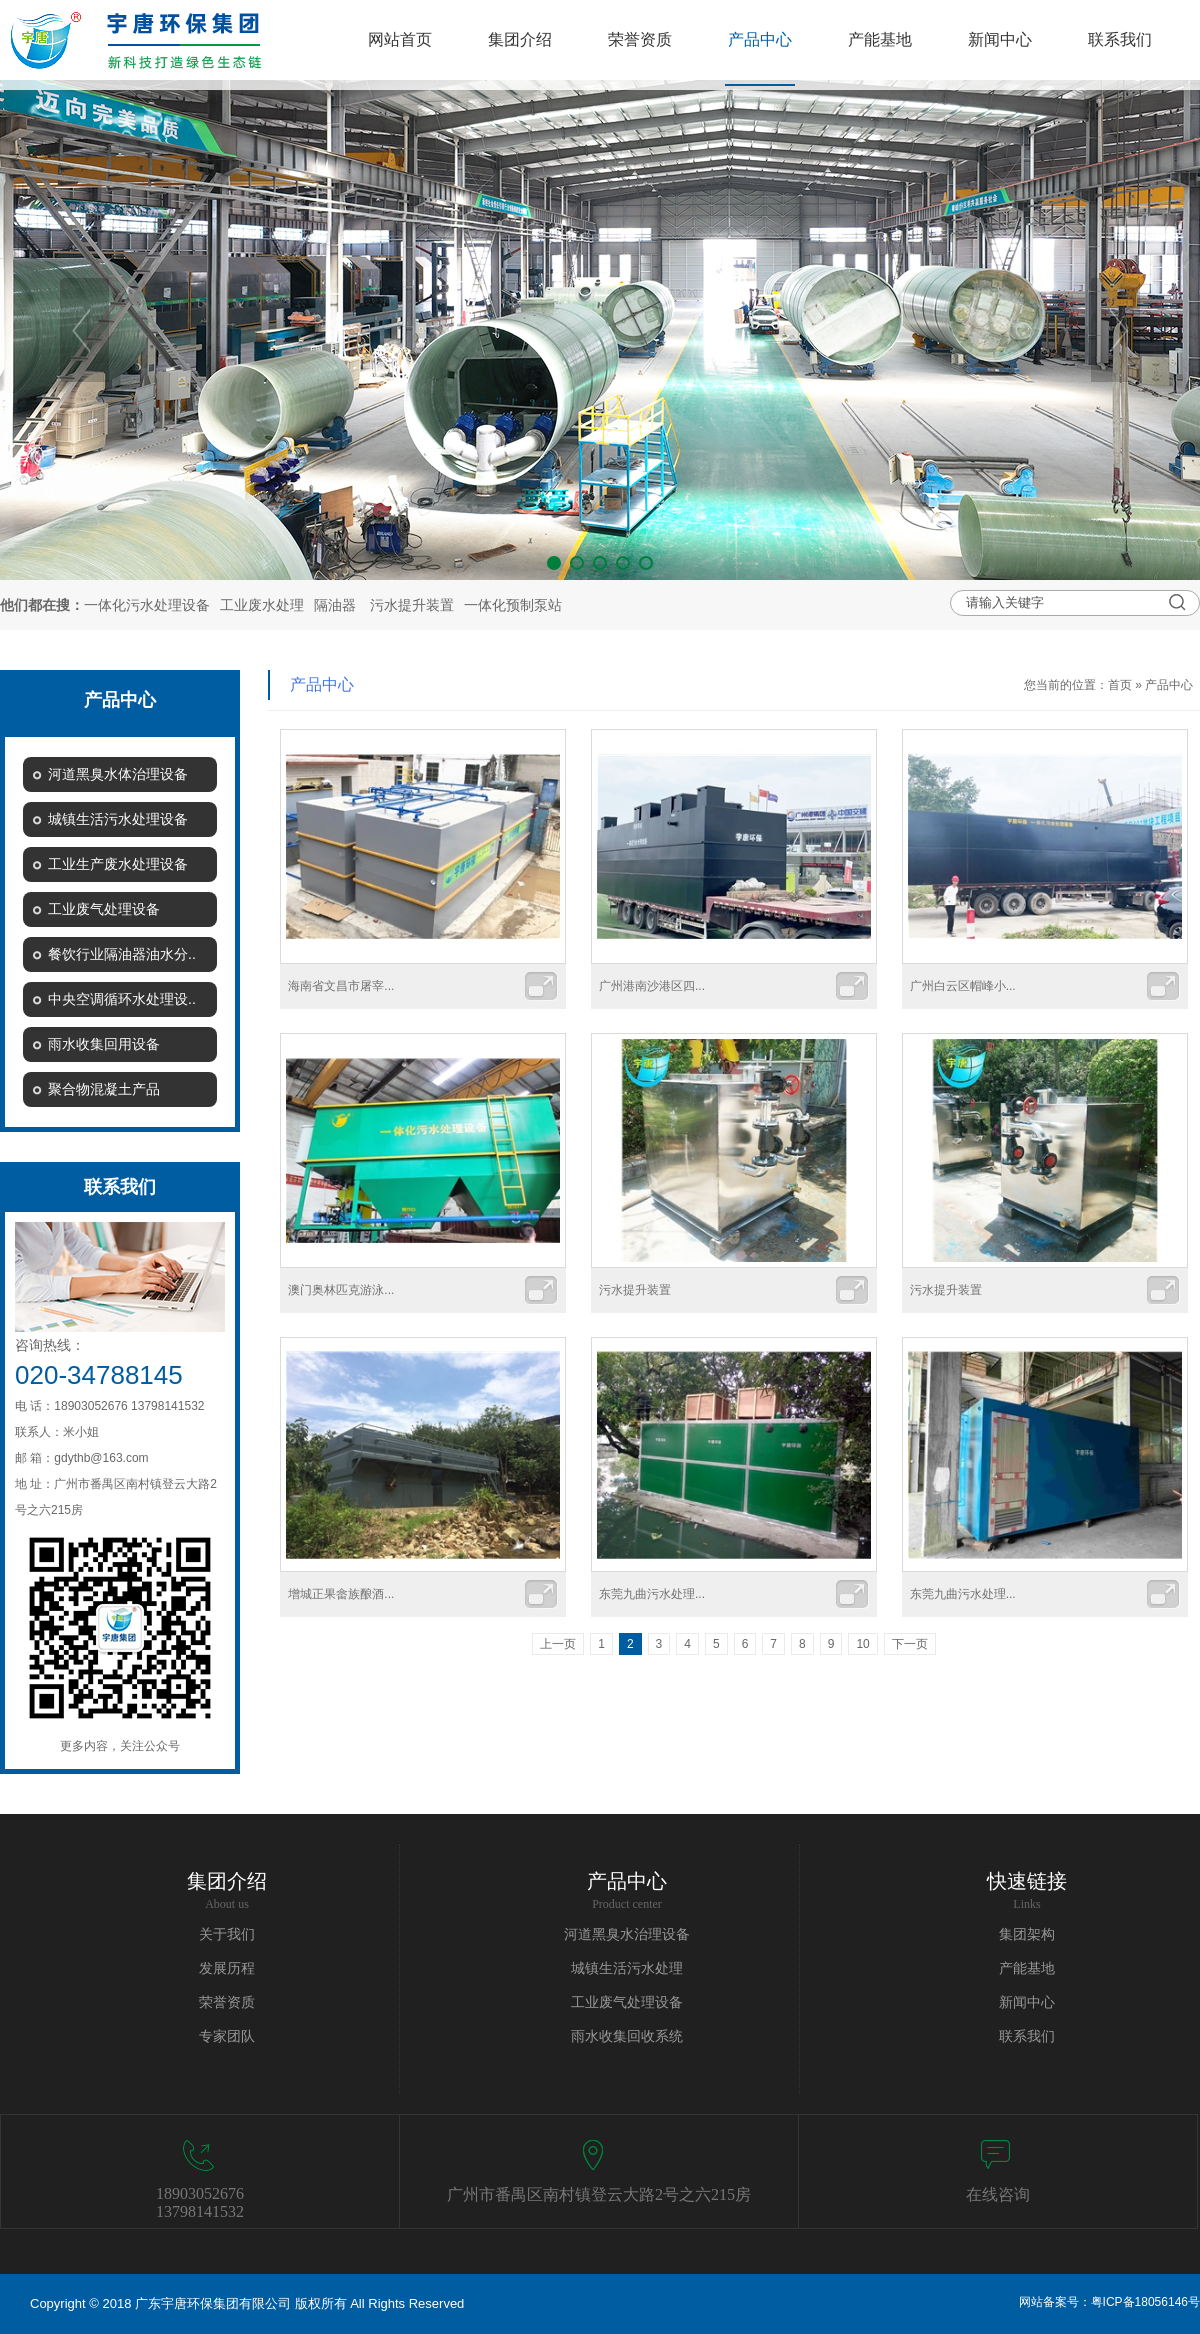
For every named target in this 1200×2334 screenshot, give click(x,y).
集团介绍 (227, 1881)
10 (862, 1644)
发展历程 (227, 1968)
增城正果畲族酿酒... (341, 1594)
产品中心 (1169, 685)
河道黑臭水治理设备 (627, 1934)
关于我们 (227, 1934)
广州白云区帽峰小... (963, 986)
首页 (1120, 685)
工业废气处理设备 (627, 2002)
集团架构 (1027, 1934)
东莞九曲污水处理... (652, 1594)
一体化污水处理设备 (147, 605)
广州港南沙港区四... (652, 986)
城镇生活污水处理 (627, 1968)
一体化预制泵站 (513, 605)
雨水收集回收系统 (627, 2036)
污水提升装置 (412, 605)
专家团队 (227, 2036)
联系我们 (1027, 2036)
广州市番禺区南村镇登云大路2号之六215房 (599, 2194)
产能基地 (1027, 1968)
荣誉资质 (227, 2002)
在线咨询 (998, 2194)
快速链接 (1027, 1881)
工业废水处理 (262, 605)
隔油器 (335, 605)
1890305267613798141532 (200, 2202)
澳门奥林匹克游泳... (341, 1290)
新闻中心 (1027, 2002)
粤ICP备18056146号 (1145, 2302)
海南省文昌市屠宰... (341, 986)
